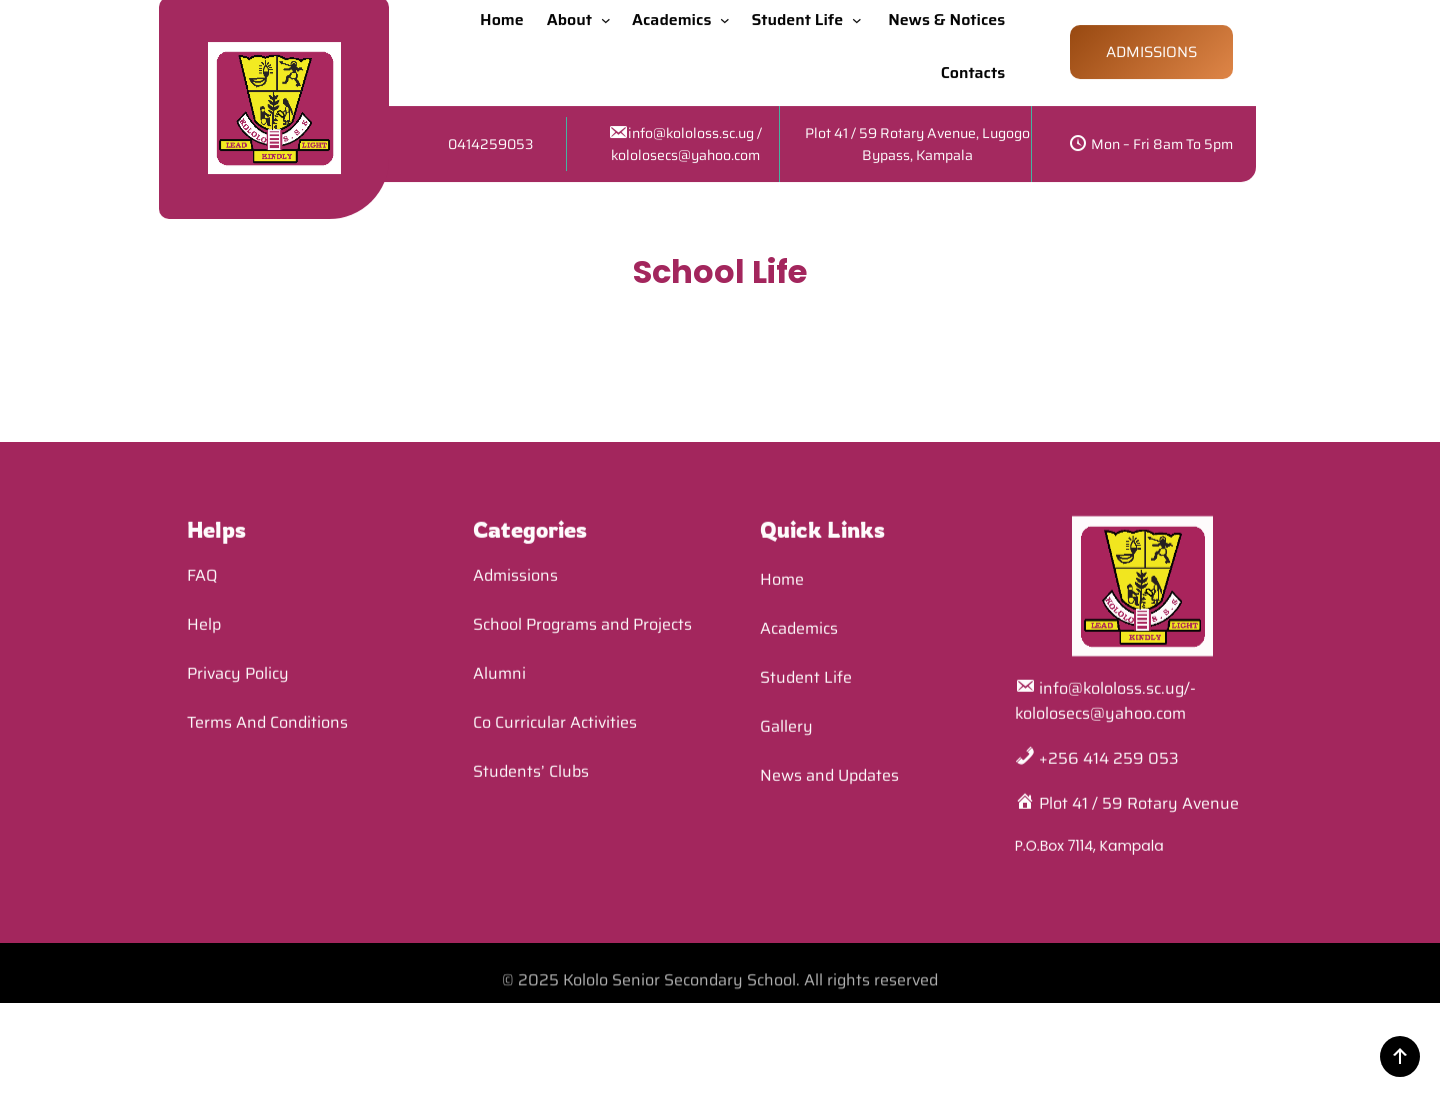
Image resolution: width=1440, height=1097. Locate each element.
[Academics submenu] (729, 11)
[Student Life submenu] (861, 11)
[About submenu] (610, 11)
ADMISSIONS (1151, 44)
